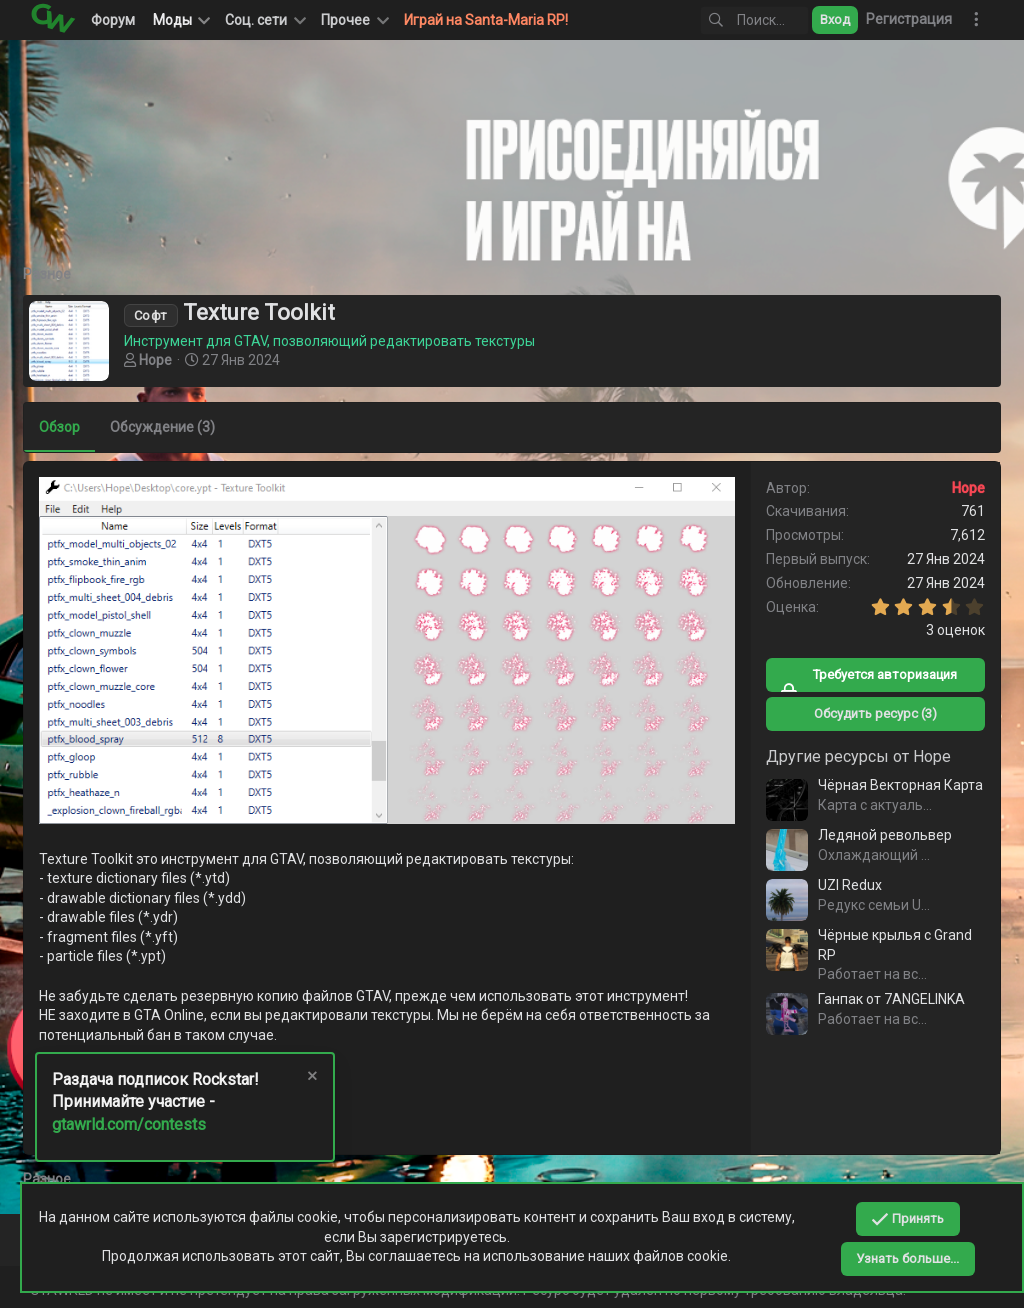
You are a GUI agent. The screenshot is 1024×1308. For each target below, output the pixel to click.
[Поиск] (729, 20)
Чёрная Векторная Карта (893, 785)
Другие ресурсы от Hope (851, 756)
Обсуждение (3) (169, 427)
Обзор (66, 427)
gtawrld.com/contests (129, 1124)
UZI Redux (843, 885)
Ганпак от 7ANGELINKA (884, 999)
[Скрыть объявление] (311, 1078)
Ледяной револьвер (878, 835)
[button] (264, 20)
